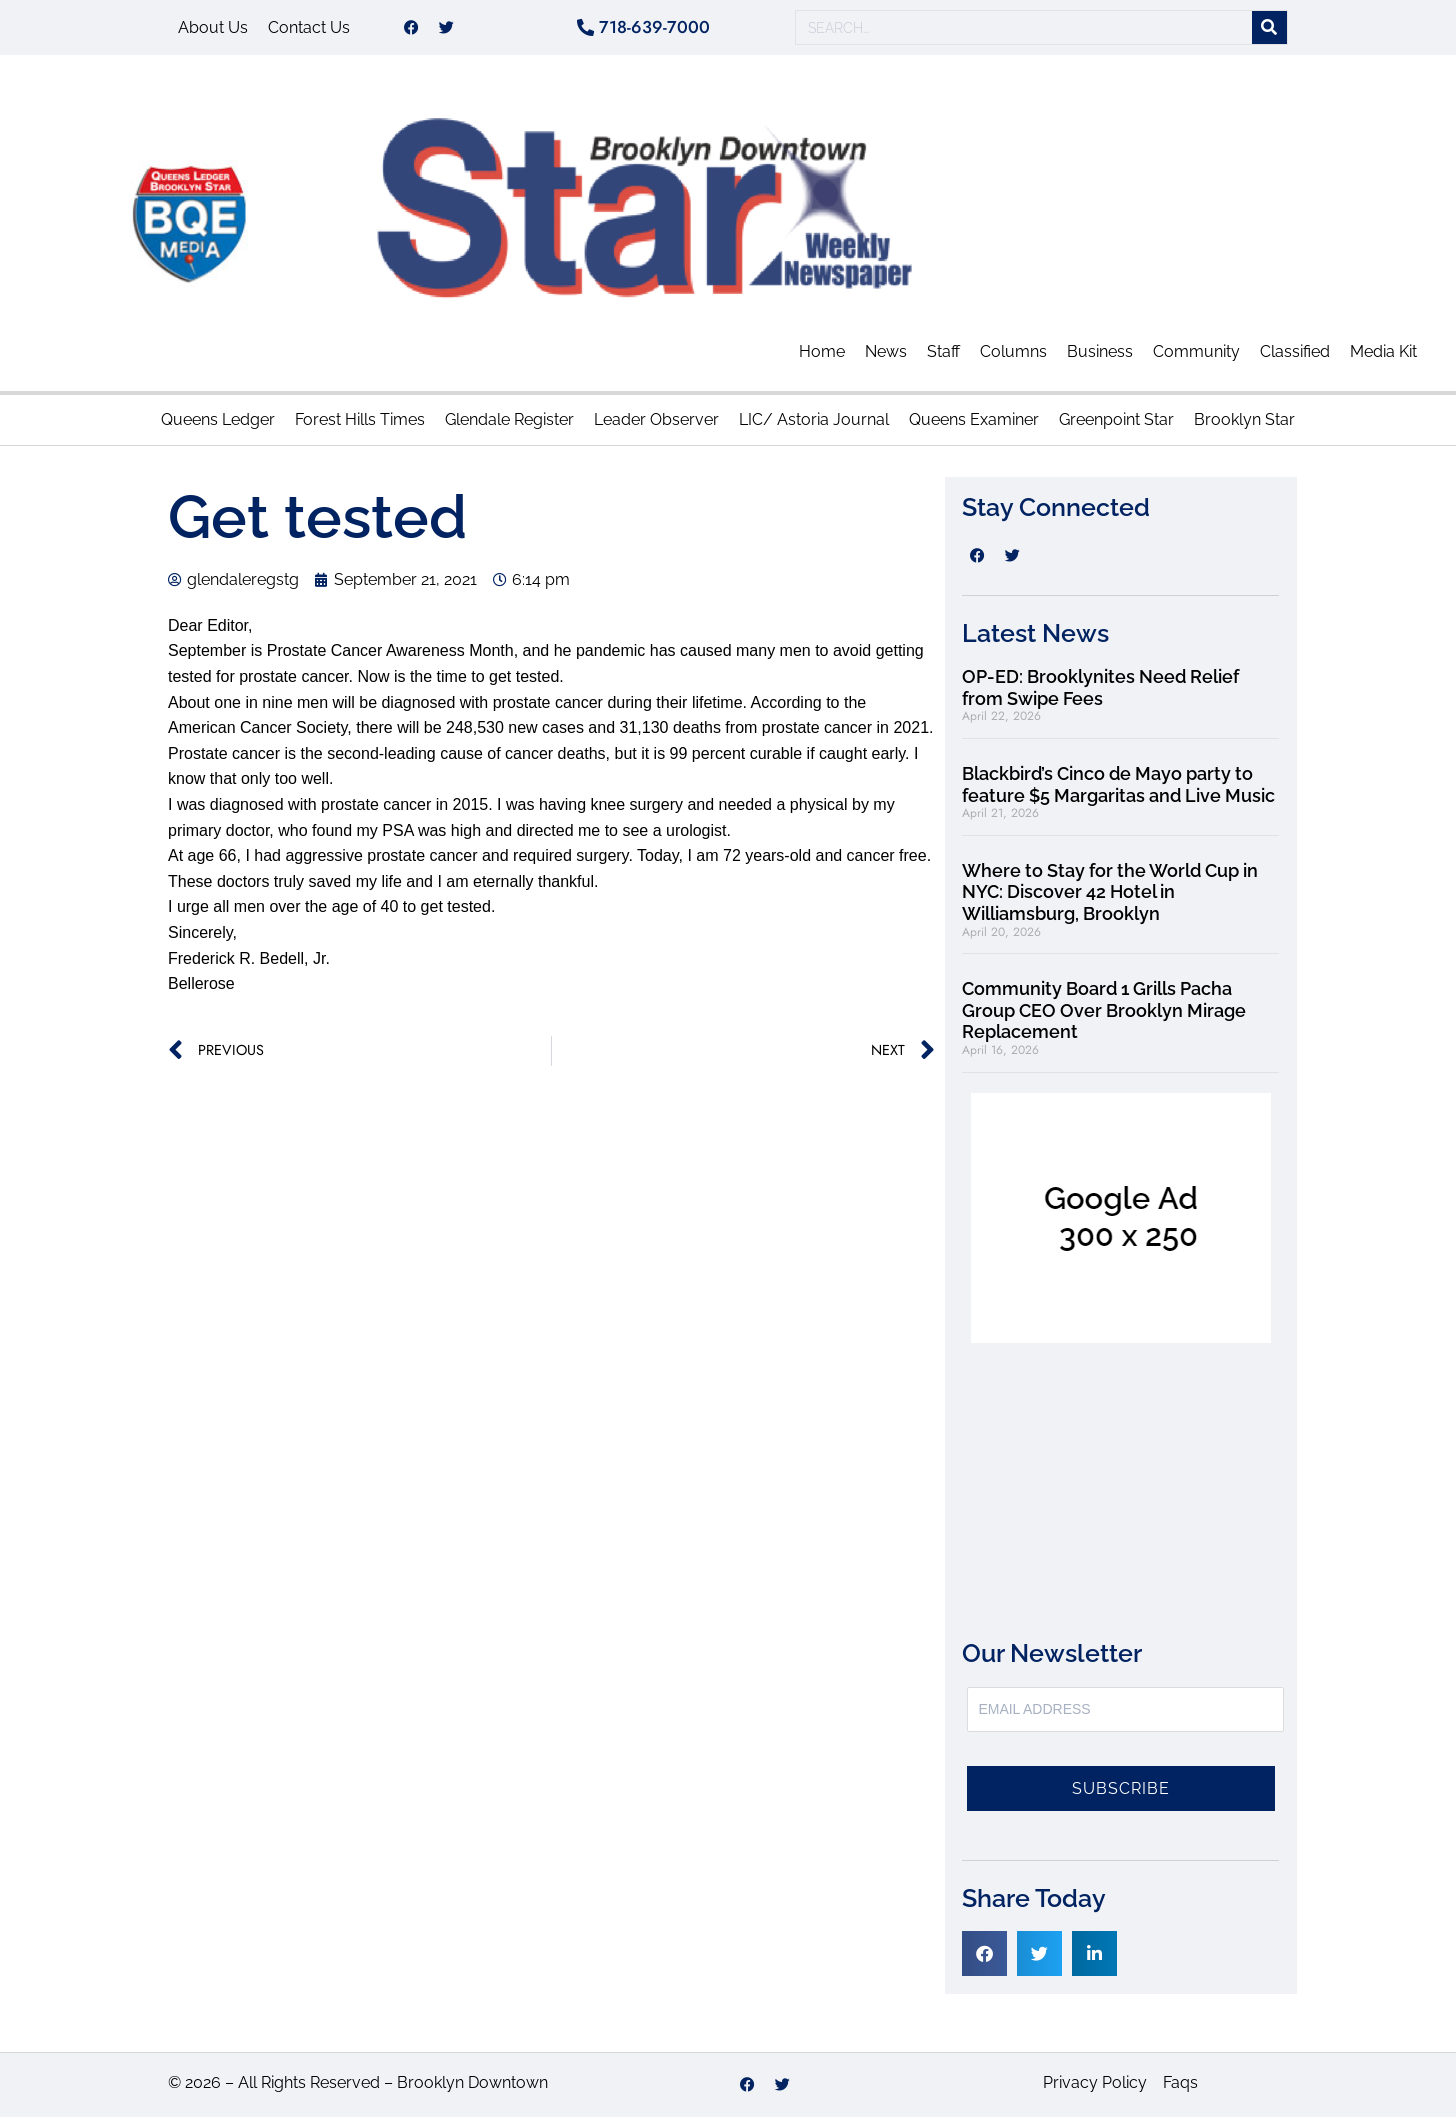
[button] (984, 1960)
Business (1100, 358)
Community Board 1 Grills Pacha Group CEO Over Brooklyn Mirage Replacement (1104, 1017)
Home (822, 358)
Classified (1295, 358)
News (886, 358)
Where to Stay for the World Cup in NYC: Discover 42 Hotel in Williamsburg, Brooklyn (1110, 899)
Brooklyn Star (1244, 426)
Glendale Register (509, 426)
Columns (1013, 358)
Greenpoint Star (1116, 426)
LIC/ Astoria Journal (814, 426)
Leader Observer (656, 426)
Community (1196, 358)
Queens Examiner (974, 426)
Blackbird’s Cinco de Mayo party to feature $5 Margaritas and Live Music (1118, 791)
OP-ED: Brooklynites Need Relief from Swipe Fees (1100, 694)
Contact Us (309, 30)
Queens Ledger (218, 426)
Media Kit (1383, 358)
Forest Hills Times (360, 426)
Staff (943, 358)
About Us (213, 30)
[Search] (1269, 31)
